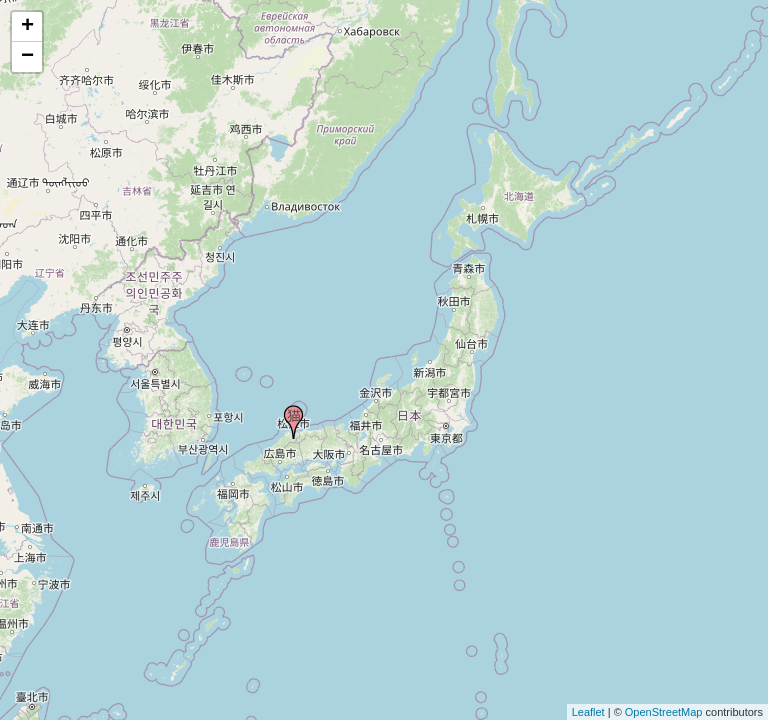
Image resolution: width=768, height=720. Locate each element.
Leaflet (588, 712)
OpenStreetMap (664, 712)
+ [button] (27, 27)
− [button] (27, 57)
